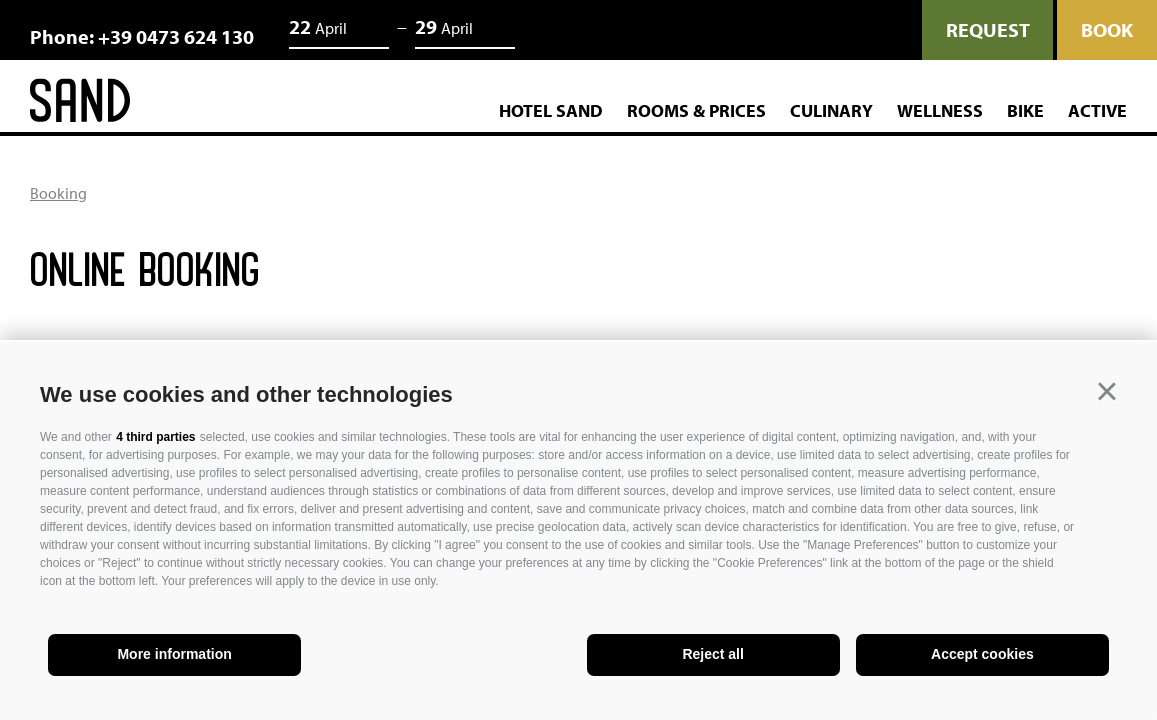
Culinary (831, 111)
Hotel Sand (551, 111)
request (987, 29)
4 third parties (155, 437)
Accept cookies (982, 654)
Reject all (712, 654)
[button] (1107, 392)
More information (174, 654)
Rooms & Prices (696, 111)
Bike (1025, 111)
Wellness (940, 111)
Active (1097, 111)
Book (1107, 29)
